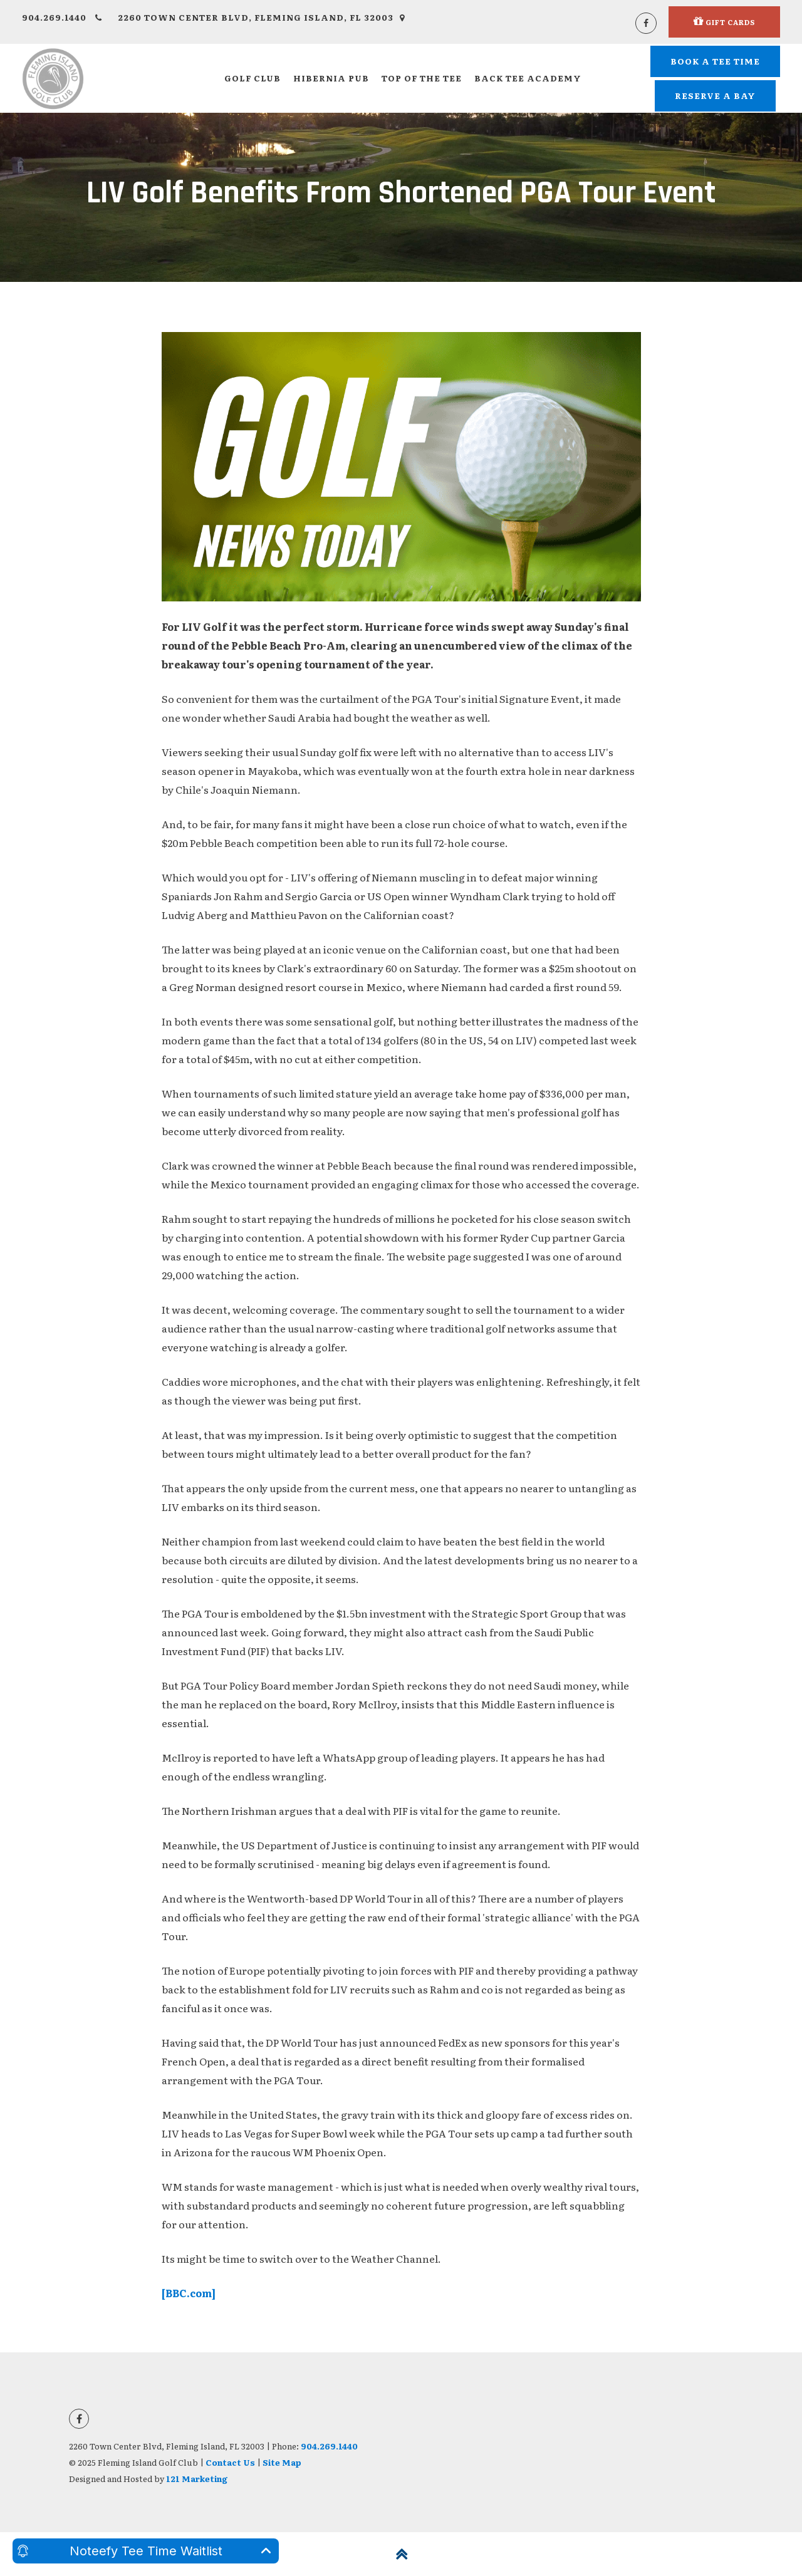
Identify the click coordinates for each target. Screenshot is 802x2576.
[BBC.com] (189, 2292)
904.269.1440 (62, 17)
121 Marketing (196, 2479)
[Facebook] (646, 23)
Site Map (282, 2462)
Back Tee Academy (527, 78)
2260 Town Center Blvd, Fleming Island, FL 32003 (261, 17)
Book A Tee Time (715, 61)
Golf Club (252, 78)
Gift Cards (724, 21)
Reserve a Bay (715, 95)
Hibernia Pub (331, 78)
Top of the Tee (422, 78)
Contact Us (230, 2462)
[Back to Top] (401, 2554)
